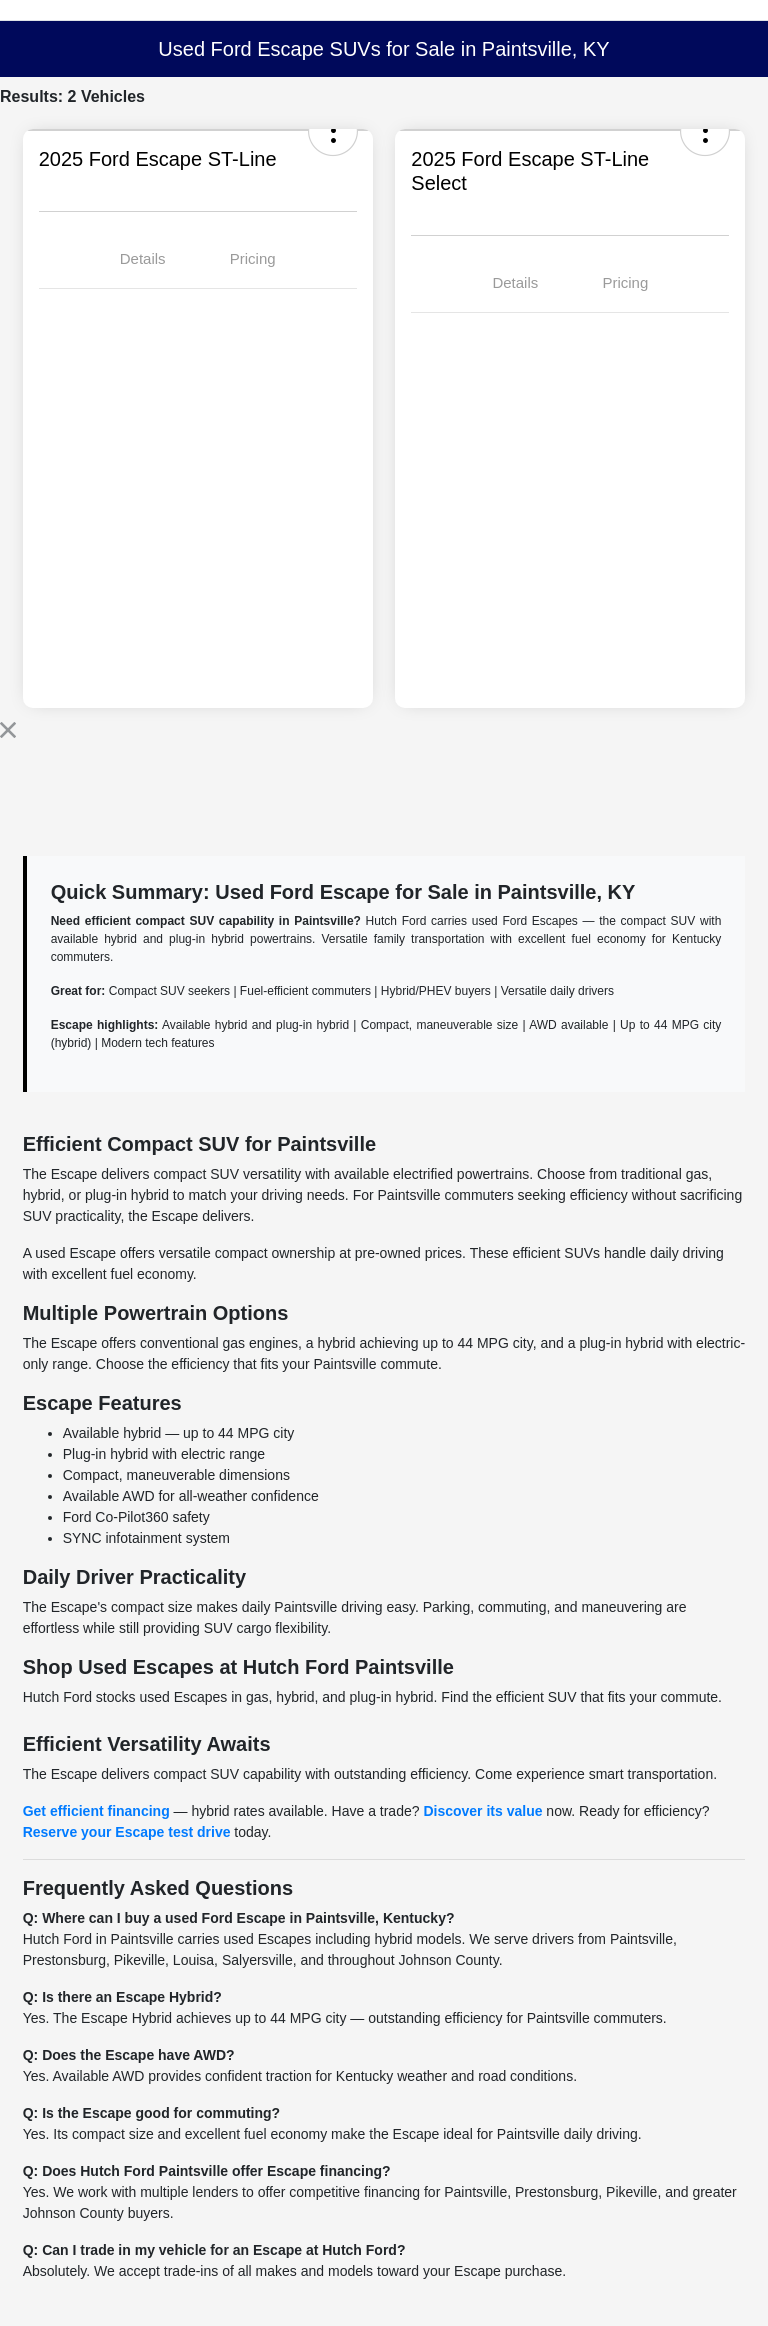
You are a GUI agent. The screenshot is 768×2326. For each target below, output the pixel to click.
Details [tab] (143, 258)
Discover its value (482, 1811)
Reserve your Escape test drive (127, 1832)
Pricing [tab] (253, 258)
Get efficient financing (96, 1811)
